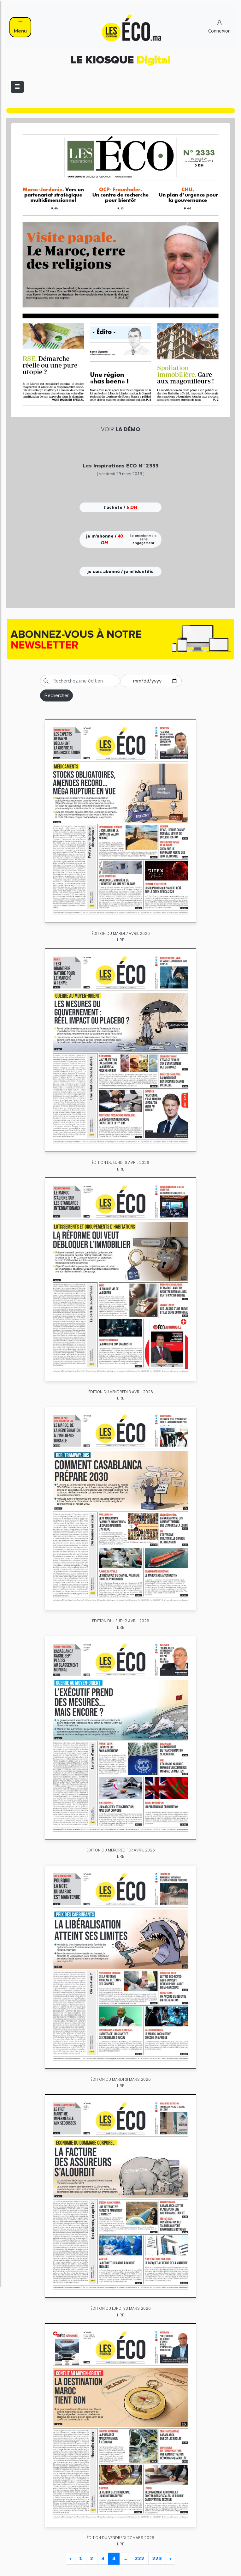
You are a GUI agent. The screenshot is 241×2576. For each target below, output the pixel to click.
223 (157, 2558)
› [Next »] (170, 2558)
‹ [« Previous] (70, 2558)
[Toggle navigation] (17, 87)
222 (139, 2558)
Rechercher (56, 695)
